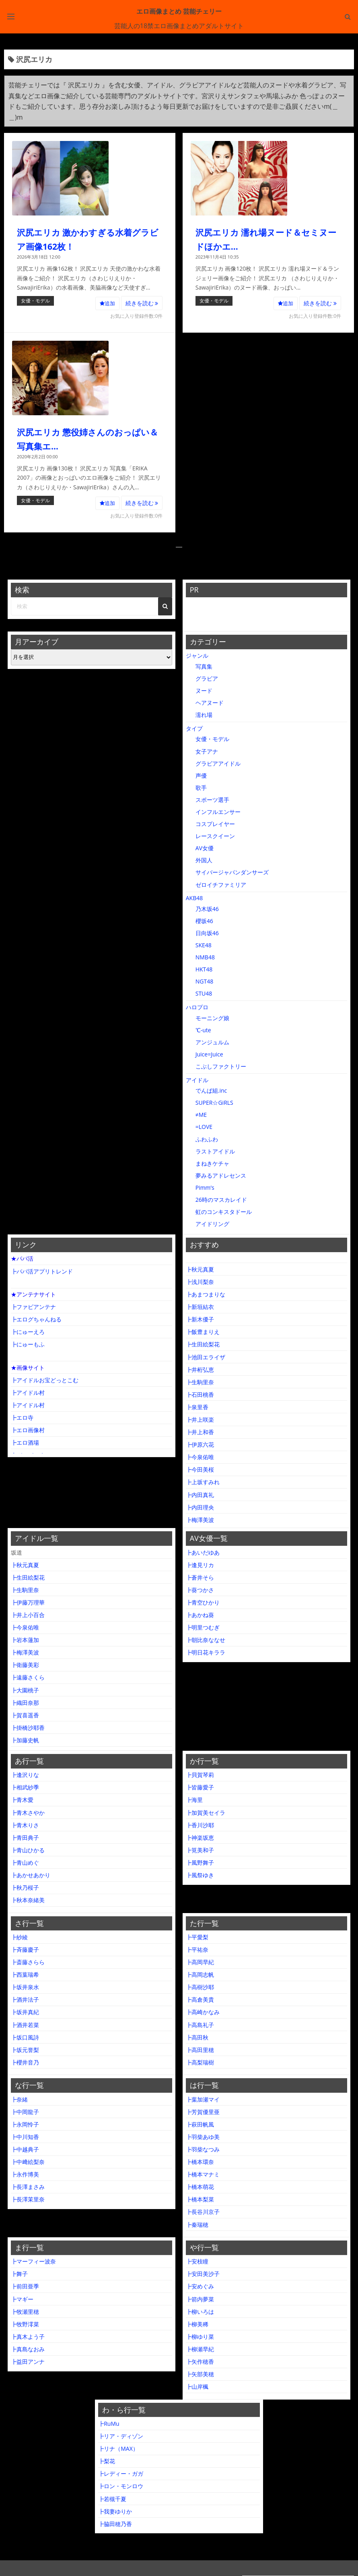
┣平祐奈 (197, 1949)
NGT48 (204, 981)
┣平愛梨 (197, 1937)
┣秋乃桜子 (25, 1887)
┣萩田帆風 (200, 2124)
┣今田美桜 (200, 1469)
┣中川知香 (25, 2137)
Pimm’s (204, 1187)
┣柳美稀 (197, 2324)
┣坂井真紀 (25, 2012)
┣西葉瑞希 (25, 1974)
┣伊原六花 (200, 1444)
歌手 (201, 787)
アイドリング (212, 1224)
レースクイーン (215, 836)
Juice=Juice (209, 1054)
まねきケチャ (212, 1163)
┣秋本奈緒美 (28, 1900)
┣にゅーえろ (28, 1332)
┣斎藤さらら (28, 1962)
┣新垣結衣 (200, 1307)
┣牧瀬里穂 (25, 2311)
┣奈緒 (19, 2099)
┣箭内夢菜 (200, 2299)
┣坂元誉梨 (25, 2050)
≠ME (201, 1114)
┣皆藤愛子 (200, 1787)
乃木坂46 (207, 909)
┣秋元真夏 (200, 1269)
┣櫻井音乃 (25, 2062)
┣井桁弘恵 (200, 1369)
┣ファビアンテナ (33, 1307)
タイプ (194, 728)
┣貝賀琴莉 (200, 1775)
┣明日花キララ (205, 1652)
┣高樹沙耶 (200, 1987)
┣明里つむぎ (203, 1627)
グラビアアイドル (218, 763)
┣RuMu (108, 2423)
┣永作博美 (25, 2174)
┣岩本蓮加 (25, 1640)
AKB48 (194, 898)
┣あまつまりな (205, 1294)
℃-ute (203, 1030)
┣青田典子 (25, 1837)
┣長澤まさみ (28, 2187)
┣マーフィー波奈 (33, 2261)
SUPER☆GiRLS (214, 1102)
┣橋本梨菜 (200, 2199)
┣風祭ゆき (200, 1875)
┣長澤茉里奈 (28, 2199)
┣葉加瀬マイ (203, 2099)
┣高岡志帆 (200, 1974)
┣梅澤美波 (200, 1520)
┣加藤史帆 (25, 1740)
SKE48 (203, 945)
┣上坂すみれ (203, 1482)
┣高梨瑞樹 (200, 2062)
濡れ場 (203, 715)
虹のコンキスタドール (223, 1212)
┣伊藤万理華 (28, 1602)
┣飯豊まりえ (203, 1332)
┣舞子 (19, 2274)
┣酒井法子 (25, 1999)
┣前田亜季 (25, 2286)
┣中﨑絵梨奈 (28, 2162)
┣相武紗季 (25, 1787)
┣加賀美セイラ (205, 1812)
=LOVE (203, 1127)
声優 (201, 775)
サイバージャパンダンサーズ (232, 872)
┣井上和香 (200, 1432)
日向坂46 (207, 933)
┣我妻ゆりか (115, 2511)
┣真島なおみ (28, 2349)
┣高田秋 (197, 2037)
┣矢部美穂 (200, 2374)
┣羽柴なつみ (203, 2149)
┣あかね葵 (200, 1615)
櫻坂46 (204, 921)
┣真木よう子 (28, 2336)
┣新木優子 (200, 1319)
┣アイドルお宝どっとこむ (44, 1380)
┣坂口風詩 (25, 2037)
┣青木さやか (28, 1812)
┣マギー (22, 2299)
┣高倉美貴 (200, 1999)
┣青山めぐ (25, 1862)
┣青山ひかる (28, 1850)
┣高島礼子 (200, 2025)
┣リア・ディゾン (120, 2436)
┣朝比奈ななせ (205, 1640)
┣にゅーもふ (28, 1344)
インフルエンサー (218, 812)
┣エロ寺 (22, 1417)
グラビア (206, 678)
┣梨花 (106, 2461)
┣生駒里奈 (200, 1382)
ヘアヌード (209, 702)
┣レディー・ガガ (120, 2473)
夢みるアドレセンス (220, 1175)
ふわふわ (206, 1139)
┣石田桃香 (200, 1394)
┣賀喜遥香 (25, 1715)
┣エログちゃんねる (36, 1319)
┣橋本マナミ (203, 2174)
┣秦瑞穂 (197, 2224)
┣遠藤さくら (28, 1677)
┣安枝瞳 (197, 2261)
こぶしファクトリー (220, 1066)
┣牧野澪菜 (25, 2324)
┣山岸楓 (197, 2386)
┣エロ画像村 (28, 1430)
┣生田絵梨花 (203, 1344)
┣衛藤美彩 (25, 1665)
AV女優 (204, 848)
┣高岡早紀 (200, 1962)
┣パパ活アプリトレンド (42, 1271)
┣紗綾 (19, 1937)
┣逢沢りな (25, 1775)
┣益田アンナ (28, 2361)
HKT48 (204, 969)
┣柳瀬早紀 (200, 2349)
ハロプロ (197, 1007)
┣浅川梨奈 (200, 1282)
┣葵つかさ (200, 1590)
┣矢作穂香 (200, 2361)
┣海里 (194, 1800)
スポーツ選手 (212, 799)
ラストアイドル (215, 1151)
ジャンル (197, 655)
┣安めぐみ (200, 2286)
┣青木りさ (25, 1825)
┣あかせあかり (30, 1875)
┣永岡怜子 (25, 2124)
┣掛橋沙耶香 (28, 1727)
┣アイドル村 (28, 1392)
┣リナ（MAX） (118, 2448)
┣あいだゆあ (203, 1552)
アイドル (197, 1080)
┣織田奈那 (25, 1702)
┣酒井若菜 (25, 2025)
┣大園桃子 (25, 1690)
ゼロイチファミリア (220, 884)
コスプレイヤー (215, 824)
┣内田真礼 (200, 1495)
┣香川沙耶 (200, 1825)
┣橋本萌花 (200, 2187)
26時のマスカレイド (221, 1199)
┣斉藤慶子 (25, 1949)
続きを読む (142, 303)
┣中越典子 (25, 2149)
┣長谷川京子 (203, 2212)
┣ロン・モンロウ (120, 2486)
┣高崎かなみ (203, 2012)
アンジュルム (212, 1042)
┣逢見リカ (200, 1565)
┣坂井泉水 (25, 1987)
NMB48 (205, 957)
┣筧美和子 (200, 1850)
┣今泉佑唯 (200, 1457)
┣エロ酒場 (25, 1442)
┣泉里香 (197, 1407)
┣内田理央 (200, 1507)
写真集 (203, 666)
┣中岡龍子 (25, 2112)
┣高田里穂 (200, 2050)
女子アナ (206, 751)
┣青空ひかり (203, 1602)
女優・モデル (35, 300)
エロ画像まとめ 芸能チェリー (179, 11)
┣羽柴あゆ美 (203, 2137)
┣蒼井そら (200, 1577)
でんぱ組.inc (211, 1090)
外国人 (203, 860)
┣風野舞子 (200, 1862)
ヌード (203, 690)
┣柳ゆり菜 (200, 2336)
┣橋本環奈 (200, 2162)
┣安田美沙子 (203, 2274)
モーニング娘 (212, 1018)
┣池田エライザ (205, 1357)
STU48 (203, 993)
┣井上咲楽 (200, 1419)
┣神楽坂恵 (200, 1837)
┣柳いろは (200, 2311)
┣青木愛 (22, 1800)
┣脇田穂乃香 (115, 2524)
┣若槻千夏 (112, 2499)
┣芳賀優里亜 (203, 2112)
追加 (107, 303)
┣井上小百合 (28, 1615)
